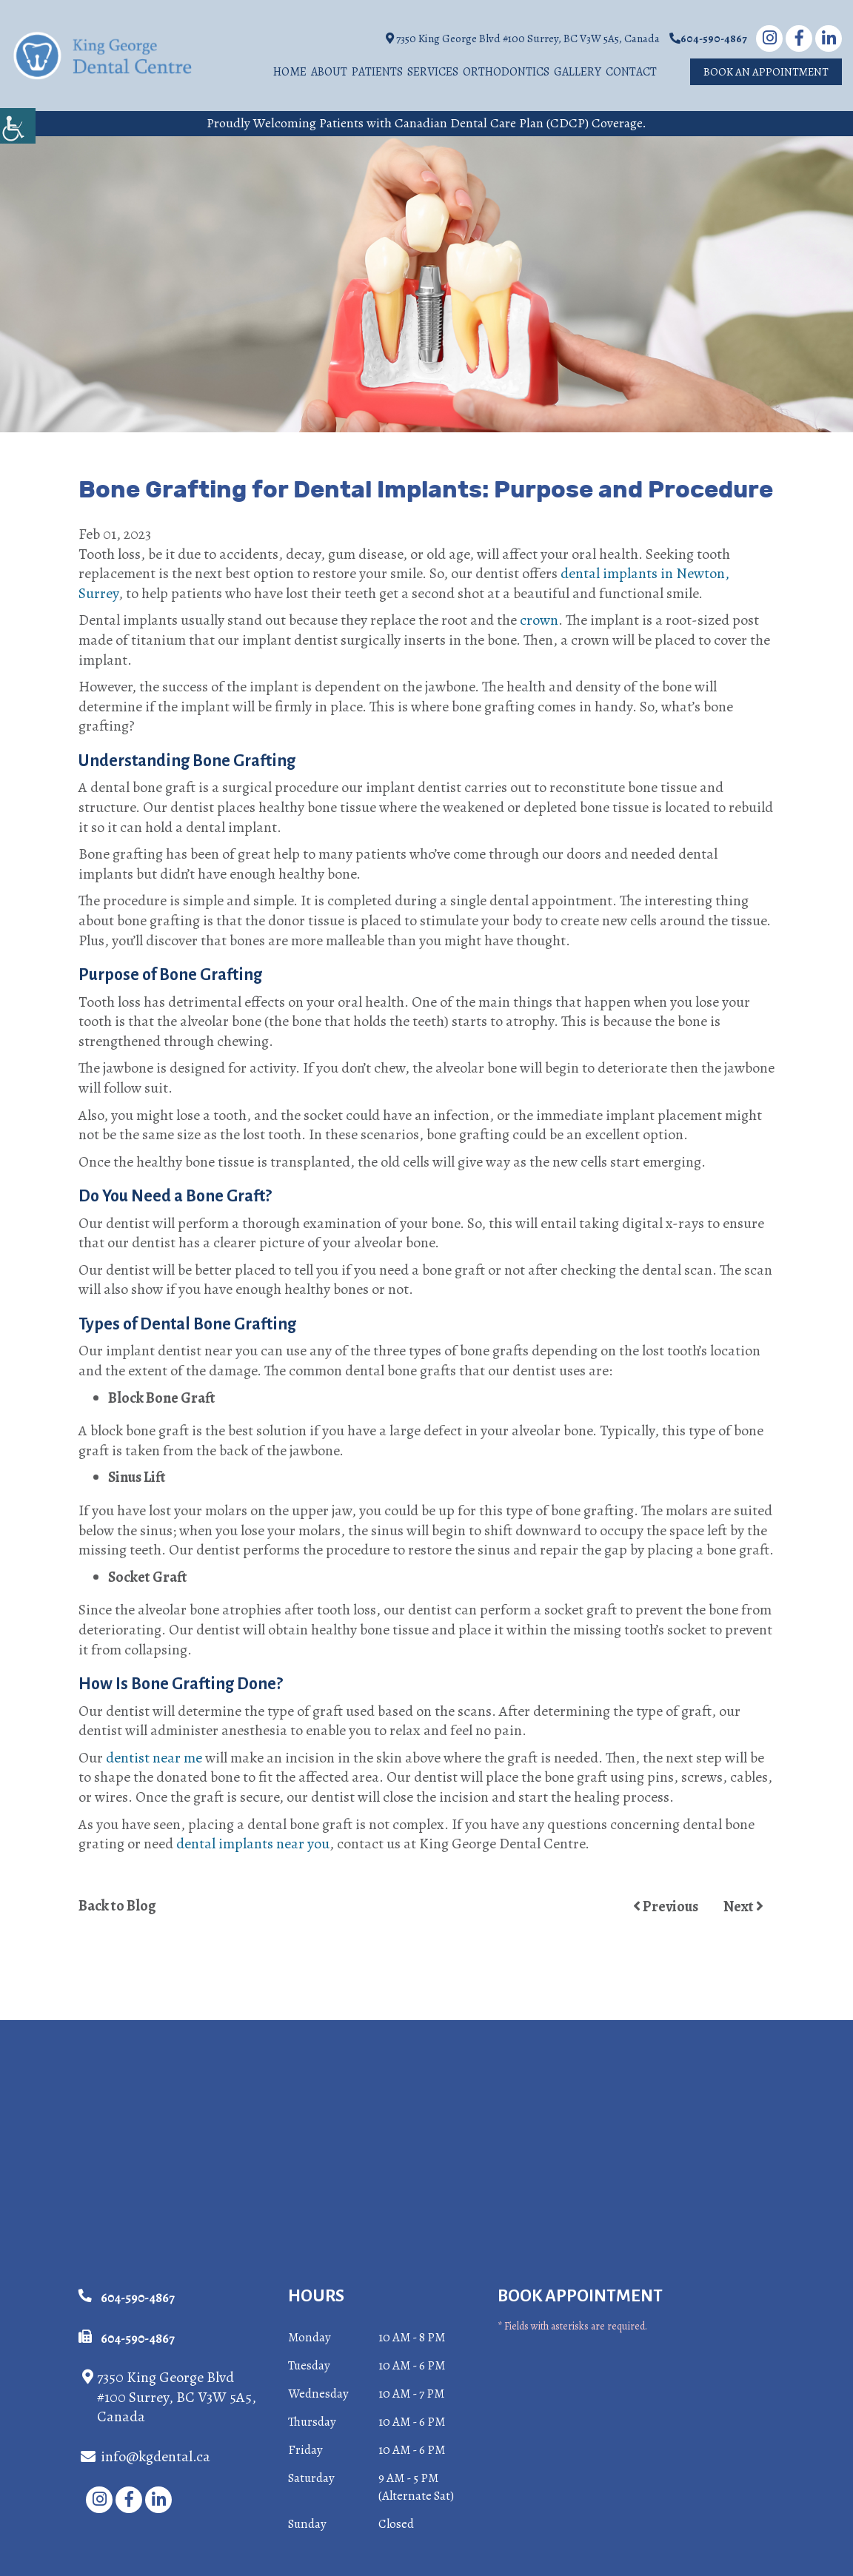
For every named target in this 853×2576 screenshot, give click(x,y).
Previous (665, 1907)
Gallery (577, 72)
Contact (631, 72)
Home (290, 72)
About (329, 72)
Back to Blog (117, 1906)
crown (539, 621)
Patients (377, 72)
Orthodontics (506, 72)
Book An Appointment (766, 72)
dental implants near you (253, 1844)
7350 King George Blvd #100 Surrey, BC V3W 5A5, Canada (523, 39)
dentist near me (154, 1758)
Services (432, 72)
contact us (369, 1844)
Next (743, 1907)
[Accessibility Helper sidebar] (18, 126)
